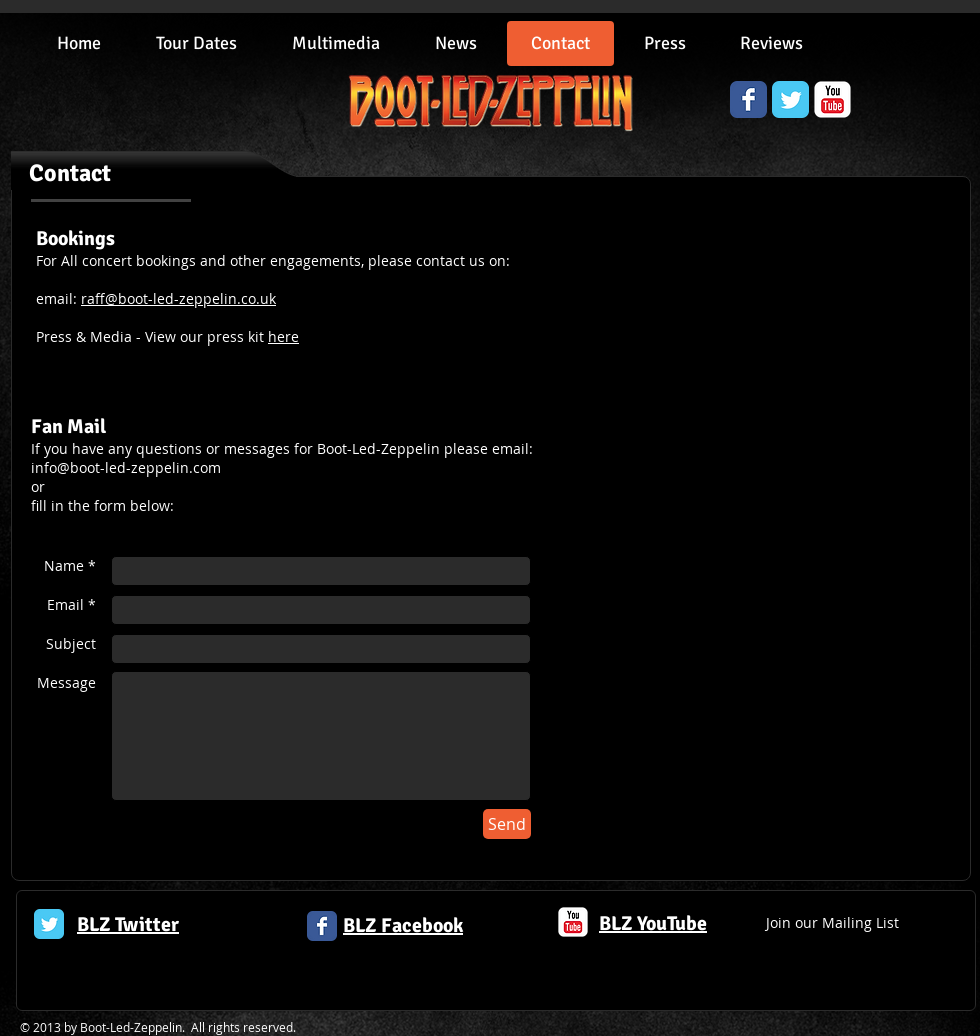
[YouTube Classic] (832, 99)
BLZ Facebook (403, 925)
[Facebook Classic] (322, 926)
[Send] (507, 824)
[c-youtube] (573, 922)
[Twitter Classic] (49, 924)
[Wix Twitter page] (790, 99)
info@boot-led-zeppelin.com (126, 467)
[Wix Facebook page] (748, 99)
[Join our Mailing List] (832, 923)
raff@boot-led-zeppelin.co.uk (178, 298)
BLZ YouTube (653, 923)
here (283, 336)
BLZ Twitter (128, 924)
